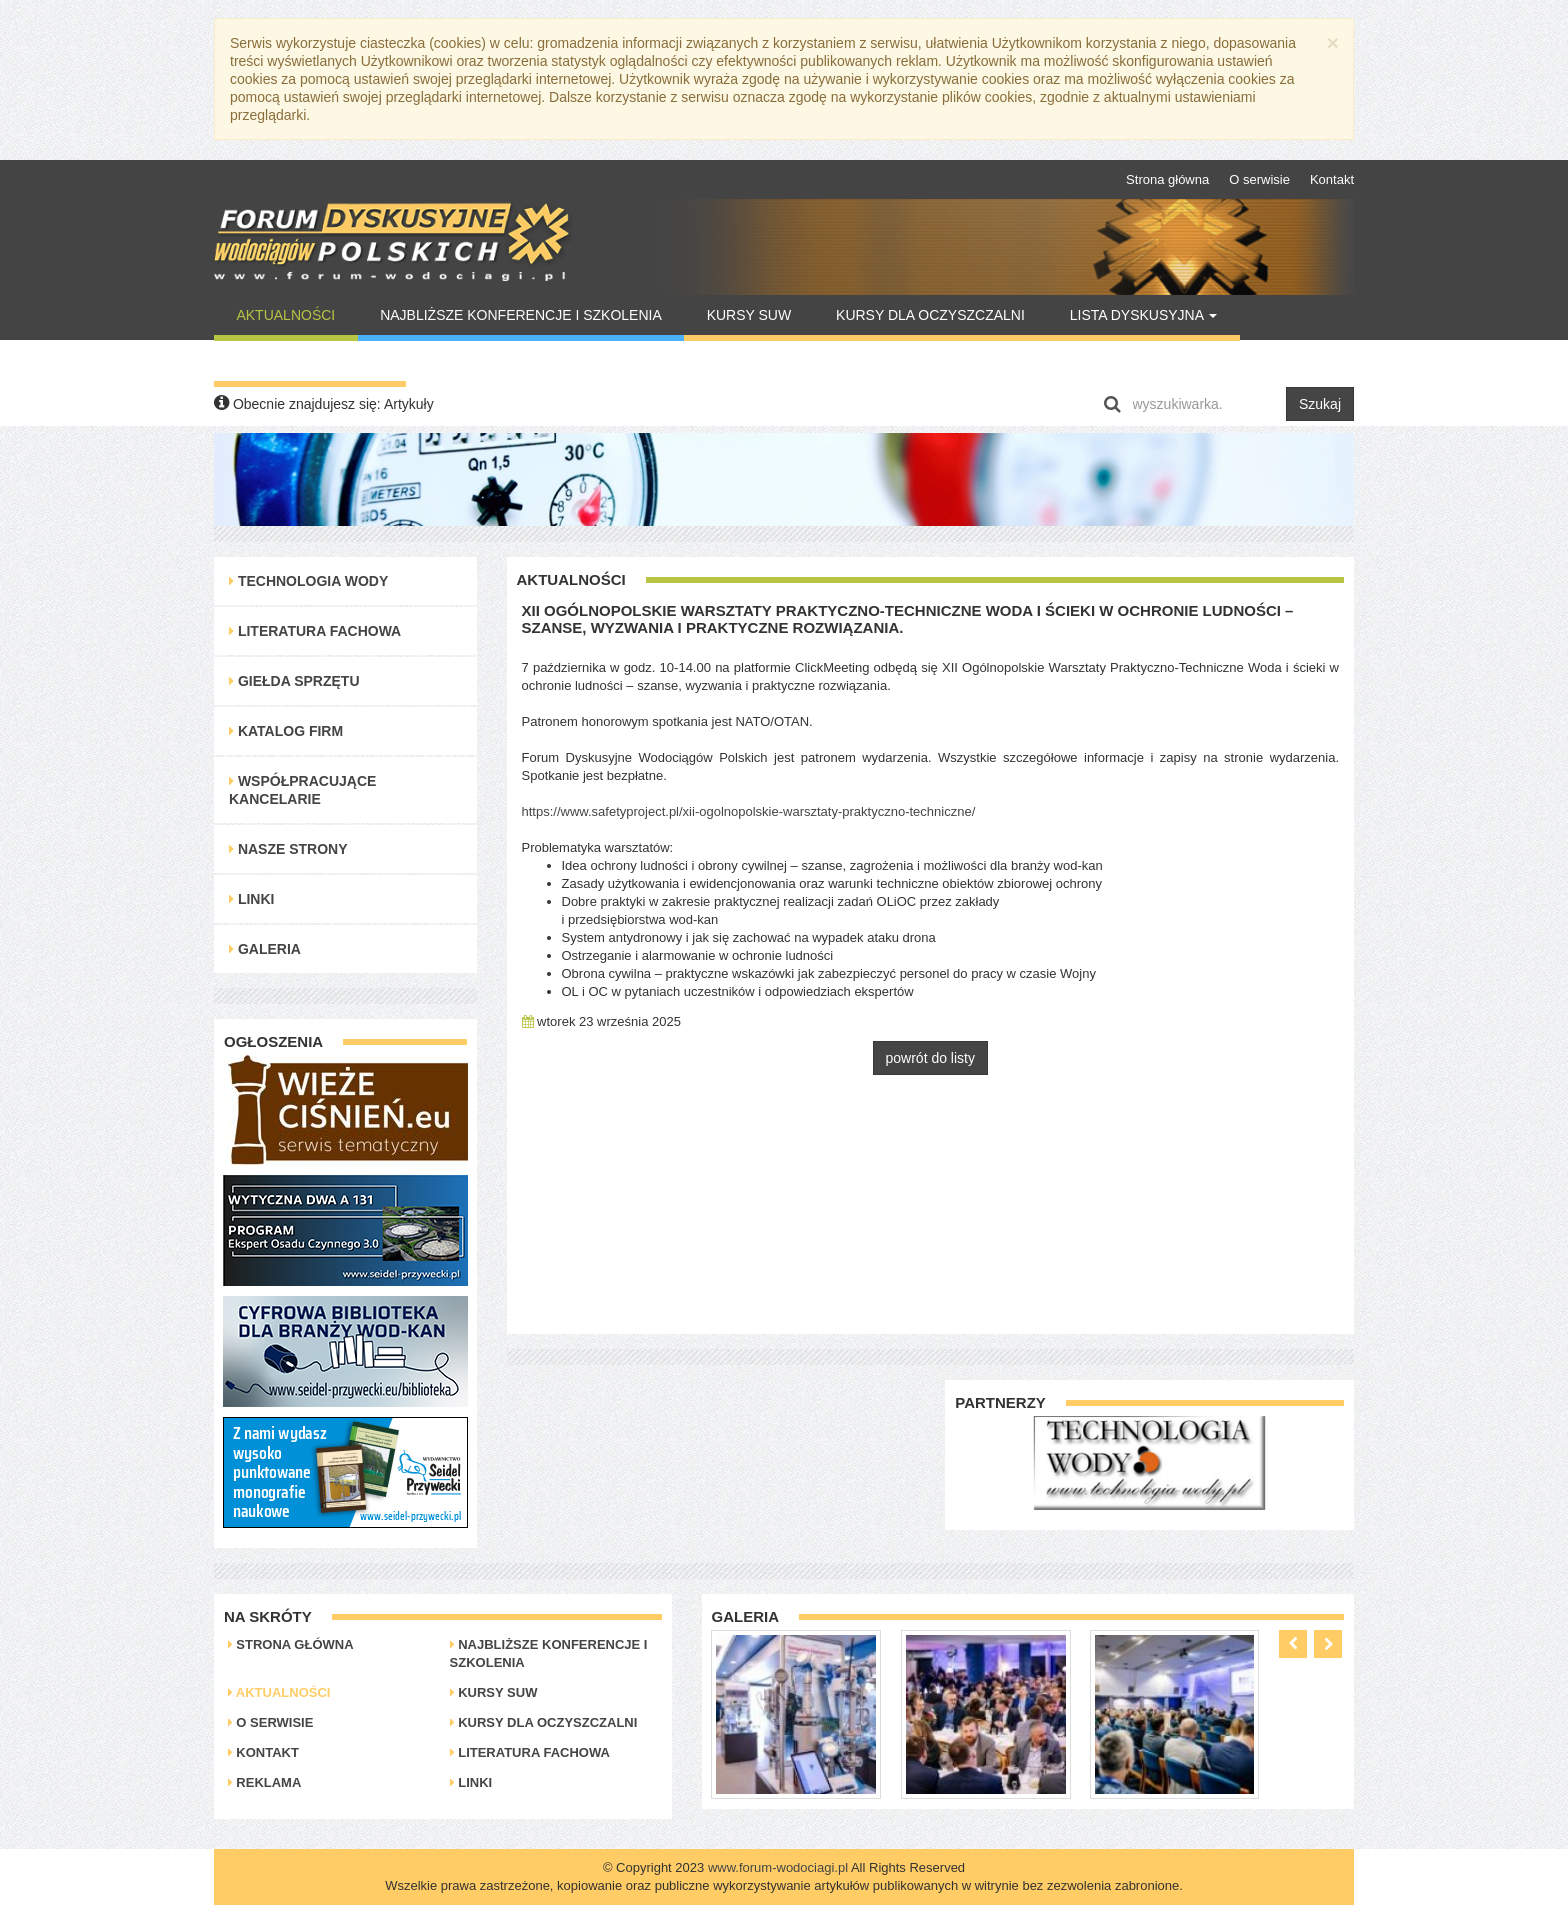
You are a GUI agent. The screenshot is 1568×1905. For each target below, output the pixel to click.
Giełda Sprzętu (294, 681)
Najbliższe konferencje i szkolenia (521, 315)
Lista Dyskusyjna (1143, 315)
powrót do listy (930, 1058)
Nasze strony (288, 849)
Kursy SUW (749, 315)
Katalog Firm (286, 731)
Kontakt (1332, 179)
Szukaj (1320, 404)
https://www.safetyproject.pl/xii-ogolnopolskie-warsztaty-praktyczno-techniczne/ (749, 811)
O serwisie (1259, 179)
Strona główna (1167, 179)
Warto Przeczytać (309, 361)
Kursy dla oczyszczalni (930, 315)
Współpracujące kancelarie (302, 790)
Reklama (265, 1782)
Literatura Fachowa (315, 631)
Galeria (265, 949)
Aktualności (285, 315)
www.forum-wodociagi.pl (778, 1867)
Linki (251, 899)
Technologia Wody (308, 581)
